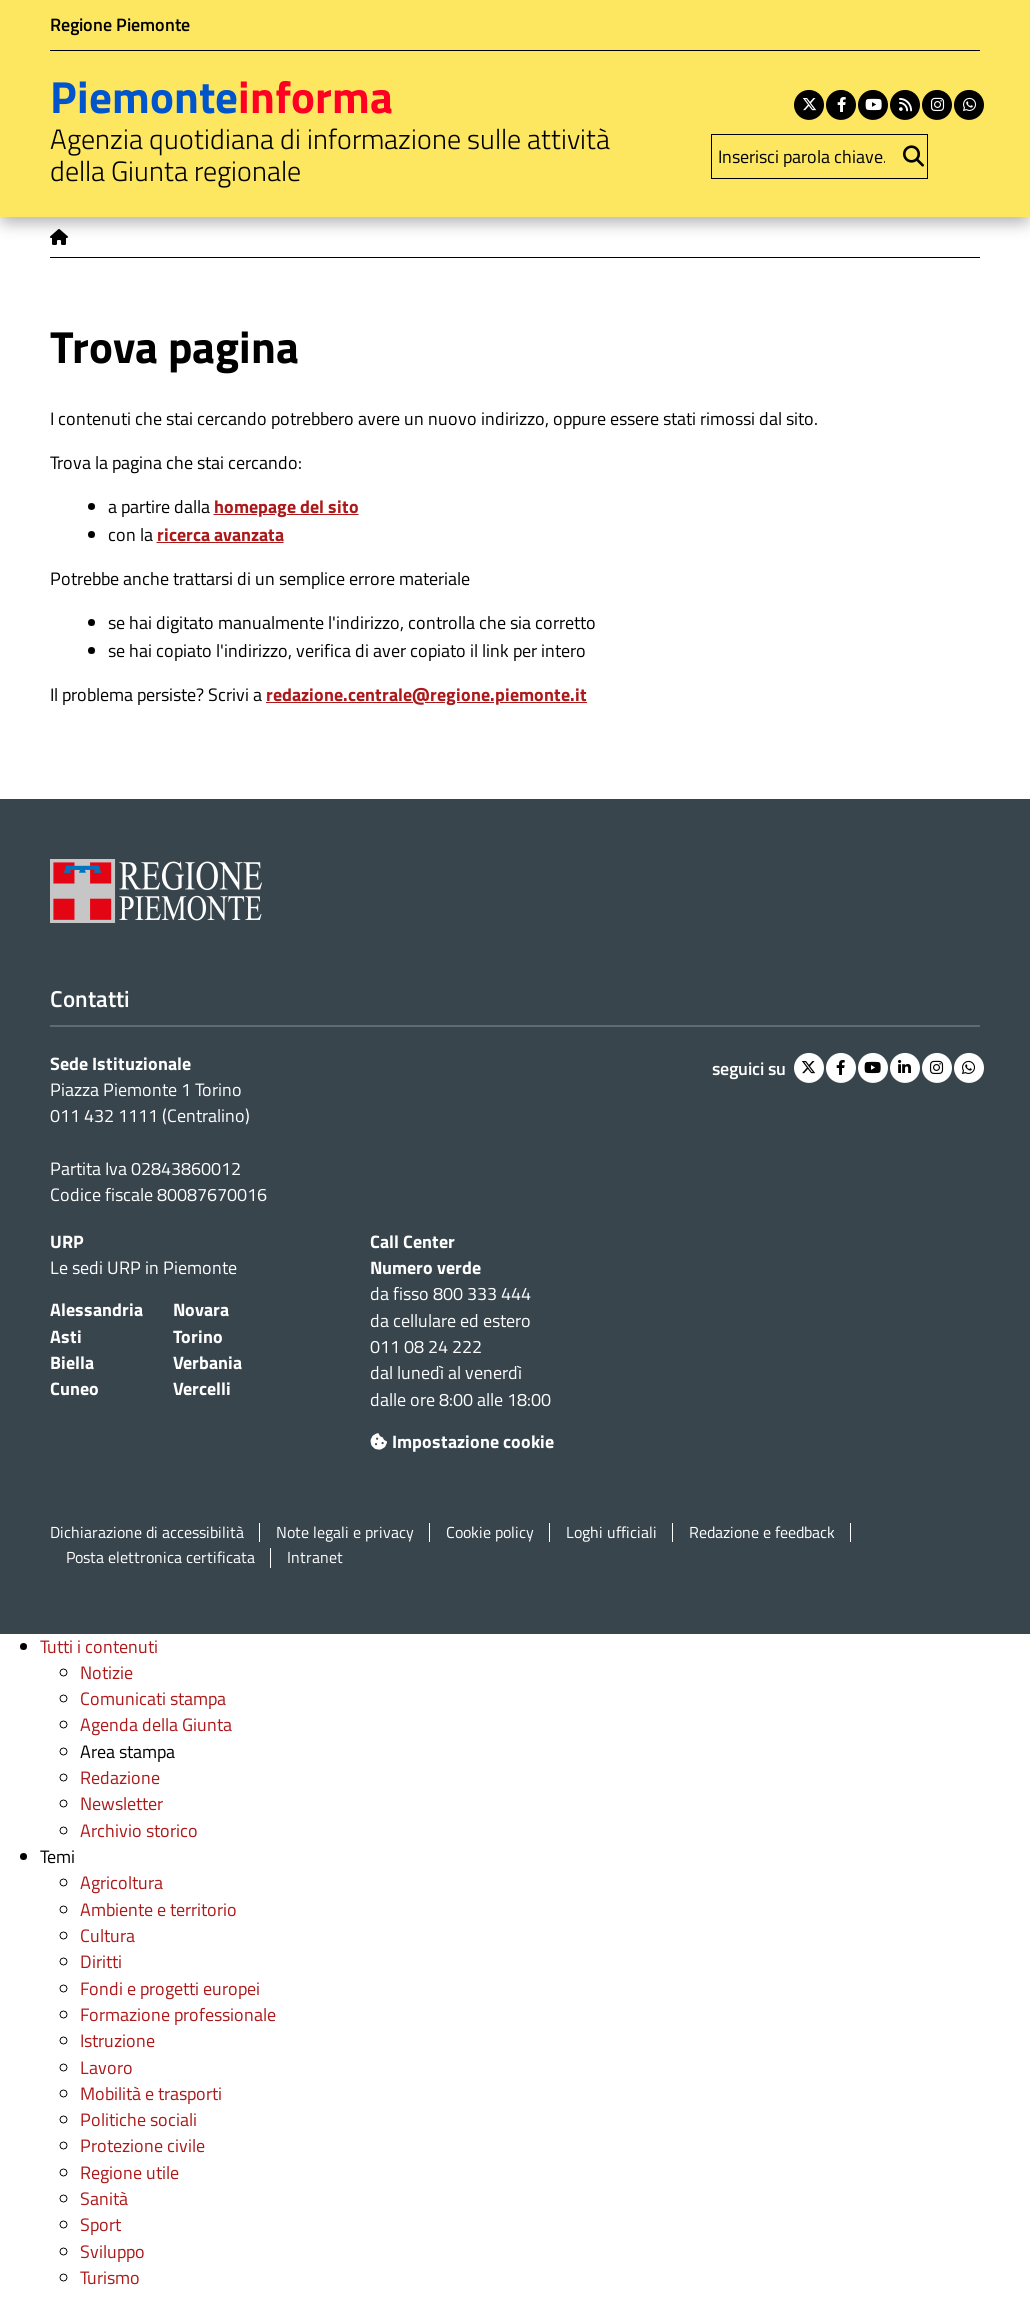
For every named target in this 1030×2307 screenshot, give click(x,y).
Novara (201, 1309)
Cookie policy (490, 1532)
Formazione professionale (178, 2014)
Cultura (107, 1935)
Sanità (104, 2198)
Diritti (101, 1961)
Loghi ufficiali (611, 1532)
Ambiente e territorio (158, 1909)
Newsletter (121, 1803)
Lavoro (106, 2067)
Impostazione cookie (462, 1441)
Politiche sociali (138, 2119)
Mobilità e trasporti (151, 2093)
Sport (100, 2224)
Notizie (106, 1672)
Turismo (110, 2277)
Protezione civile (142, 2145)
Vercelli (202, 1388)
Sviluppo (112, 2251)
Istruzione (117, 2040)
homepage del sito (286, 506)
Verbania (207, 1362)
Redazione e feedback (762, 1532)
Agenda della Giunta (156, 1724)
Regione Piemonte (120, 24)
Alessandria (96, 1309)
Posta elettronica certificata (160, 1557)
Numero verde (425, 1267)
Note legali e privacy (345, 1532)
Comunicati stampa (153, 1698)
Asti (66, 1336)
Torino (198, 1336)
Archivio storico (139, 1830)
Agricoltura (121, 1882)
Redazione (120, 1777)
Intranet (315, 1557)
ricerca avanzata (220, 534)
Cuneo (74, 1388)
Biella (72, 1362)
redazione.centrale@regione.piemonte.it (426, 694)
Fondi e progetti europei (170, 1988)
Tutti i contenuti (99, 1646)
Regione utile (129, 2172)
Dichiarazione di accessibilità (147, 1532)
